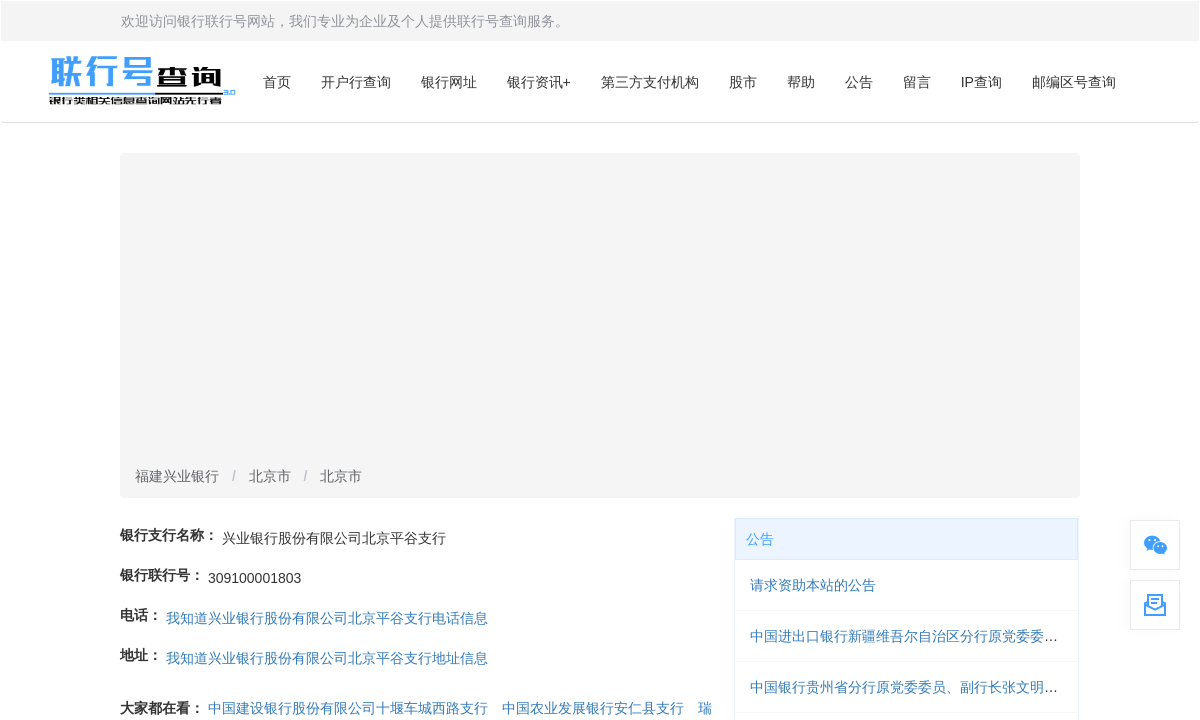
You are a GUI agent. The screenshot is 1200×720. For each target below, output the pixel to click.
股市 (743, 82)
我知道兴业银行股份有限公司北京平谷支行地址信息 (327, 658)
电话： (141, 615)
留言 (917, 82)
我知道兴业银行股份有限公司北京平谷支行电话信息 (327, 618)
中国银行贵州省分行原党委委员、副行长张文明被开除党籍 (932, 687)
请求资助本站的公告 (813, 585)
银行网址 (449, 82)
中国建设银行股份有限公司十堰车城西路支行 (348, 708)
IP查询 (981, 82)
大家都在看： (162, 708)
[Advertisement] (600, 311)
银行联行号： (162, 575)
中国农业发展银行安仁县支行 (593, 708)
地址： (141, 655)
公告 (859, 82)
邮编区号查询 (1074, 82)
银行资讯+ (539, 82)
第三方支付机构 (650, 82)
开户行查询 (356, 82)
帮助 (801, 82)
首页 (277, 82)
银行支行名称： (169, 535)
